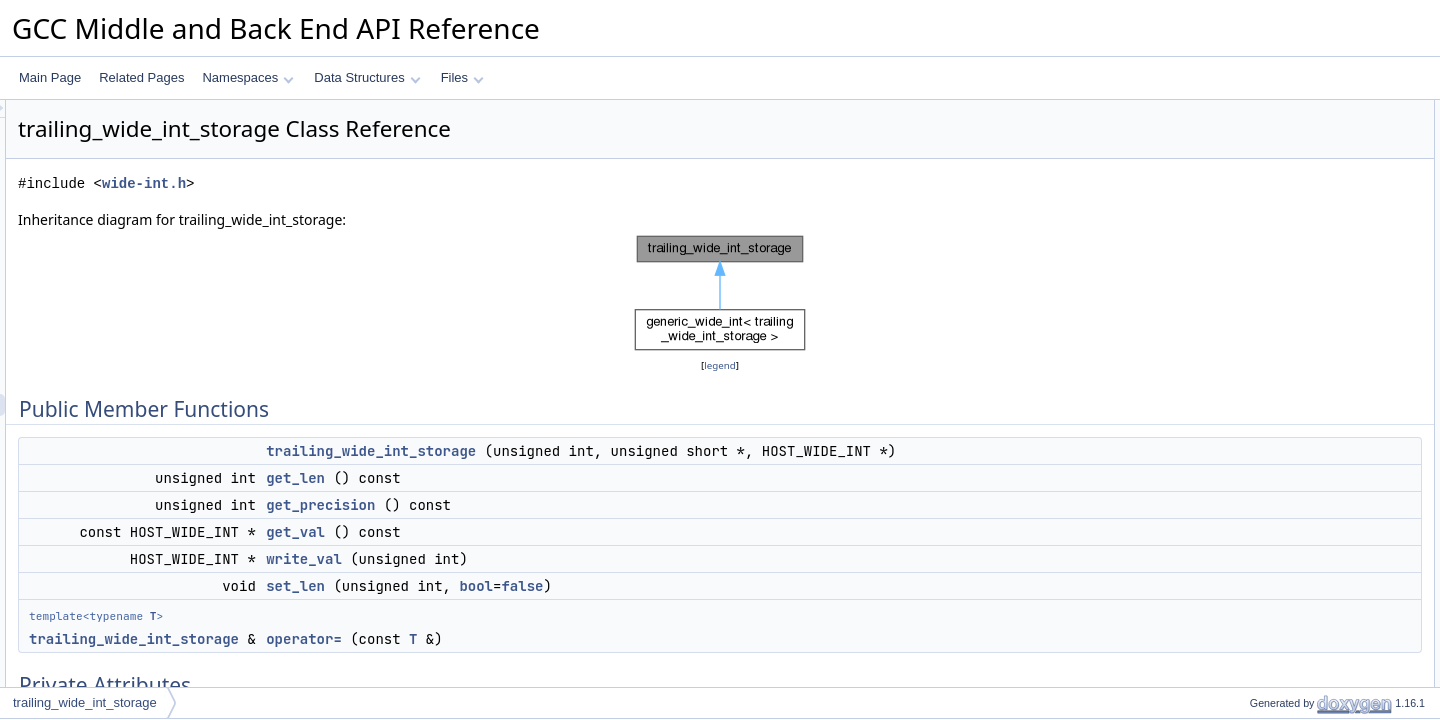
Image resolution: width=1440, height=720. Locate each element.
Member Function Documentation (1305, 441)
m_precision (1265, 309)
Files (462, 77)
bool (726, 586)
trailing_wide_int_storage (621, 451)
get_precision (570, 505)
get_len (545, 478)
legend (723, 365)
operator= (554, 639)
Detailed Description (1270, 375)
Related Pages (141, 77)
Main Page (50, 77)
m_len (1249, 331)
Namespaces (247, 77)
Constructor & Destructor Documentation (1325, 397)
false (772, 586)
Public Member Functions (1284, 111)
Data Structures (367, 77)
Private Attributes (1262, 287)
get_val (545, 532)
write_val (554, 559)
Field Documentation (1272, 595)
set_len (545, 586)
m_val (1249, 353)
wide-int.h (394, 183)
